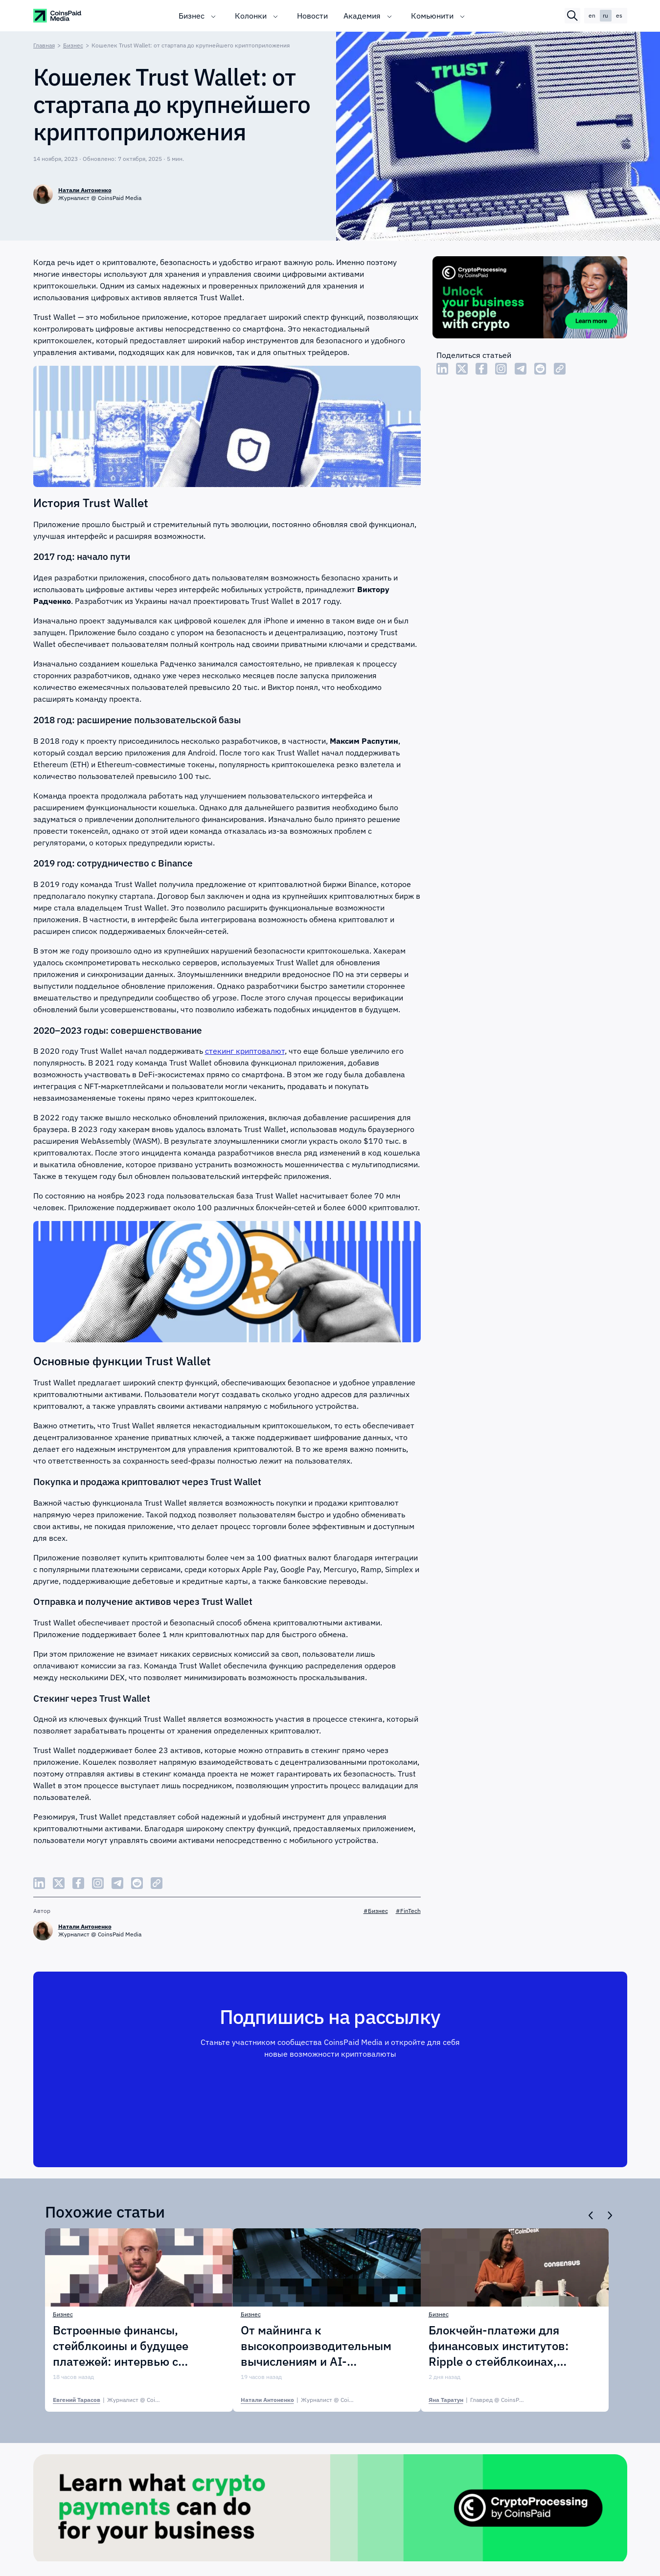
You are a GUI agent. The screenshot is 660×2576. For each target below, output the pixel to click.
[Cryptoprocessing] (529, 298)
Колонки (251, 16)
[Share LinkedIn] (442, 369)
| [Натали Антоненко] (312, 2400)
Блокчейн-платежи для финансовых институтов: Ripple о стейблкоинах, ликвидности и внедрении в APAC (507, 2345)
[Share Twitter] (462, 369)
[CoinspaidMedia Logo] (57, 15)
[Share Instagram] (501, 369)
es (619, 15)
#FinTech (408, 1910)
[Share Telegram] (520, 369)
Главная (44, 45)
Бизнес (192, 16)
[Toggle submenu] (213, 16)
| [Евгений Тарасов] (121, 2400)
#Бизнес (376, 1910)
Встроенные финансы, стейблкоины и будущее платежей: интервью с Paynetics (120, 2345)
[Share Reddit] (540, 369)
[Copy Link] (560, 369)
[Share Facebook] (481, 369)
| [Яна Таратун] (487, 2400)
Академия (362, 16)
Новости (312, 16)
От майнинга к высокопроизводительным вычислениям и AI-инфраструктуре (316, 2345)
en (592, 15)
